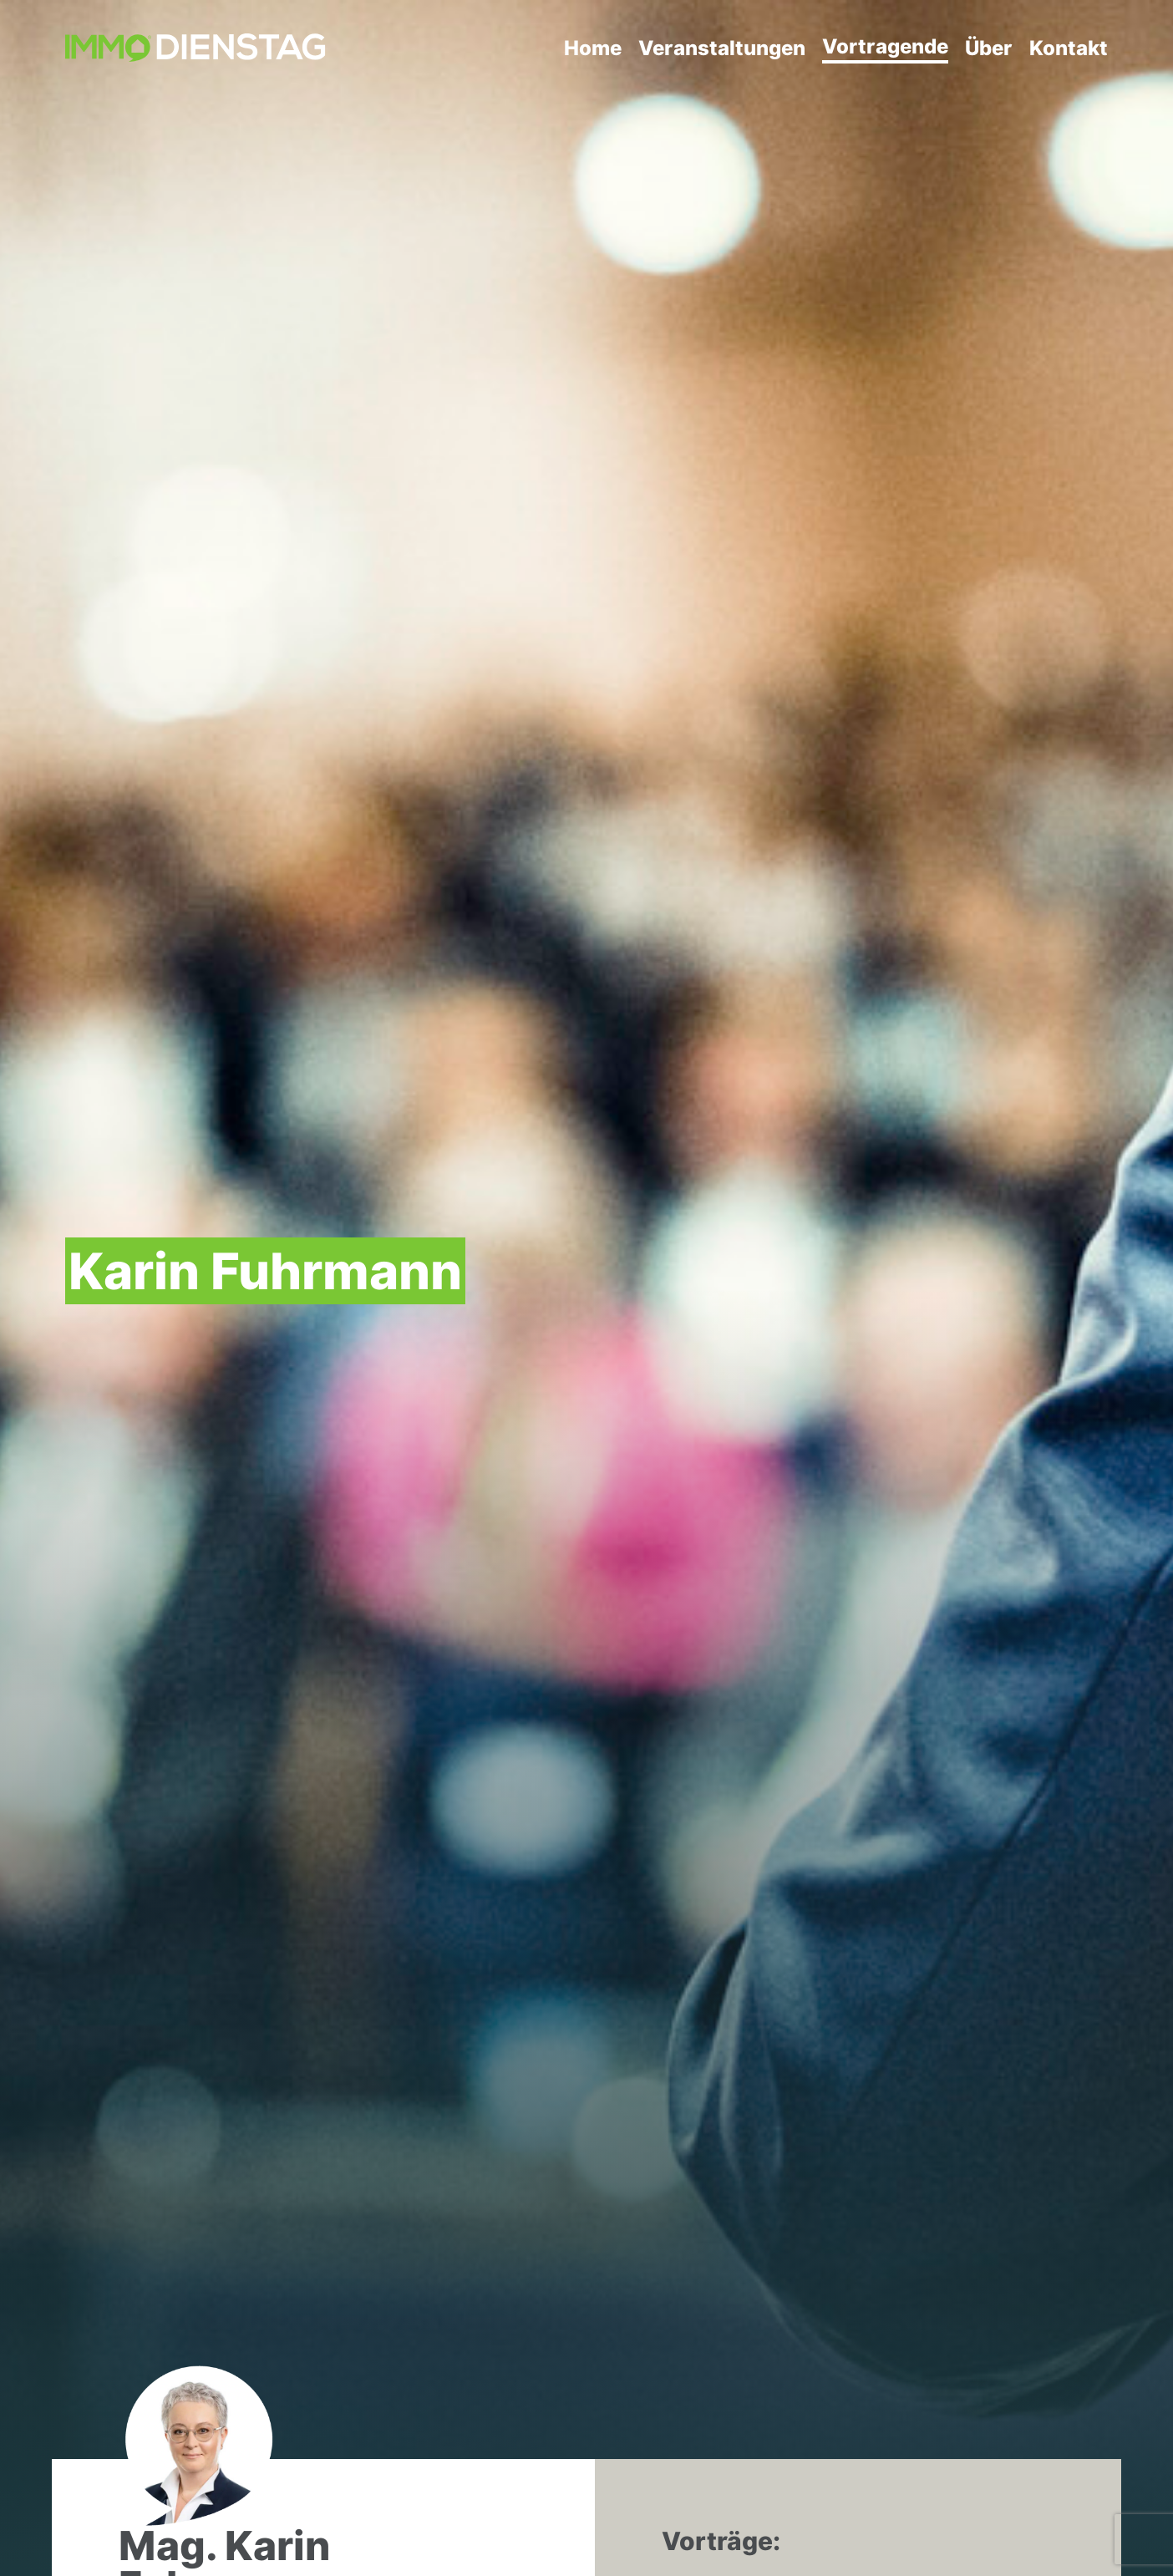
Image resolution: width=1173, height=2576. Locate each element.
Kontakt (1068, 48)
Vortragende (885, 46)
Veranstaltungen (721, 48)
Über (989, 48)
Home (593, 48)
